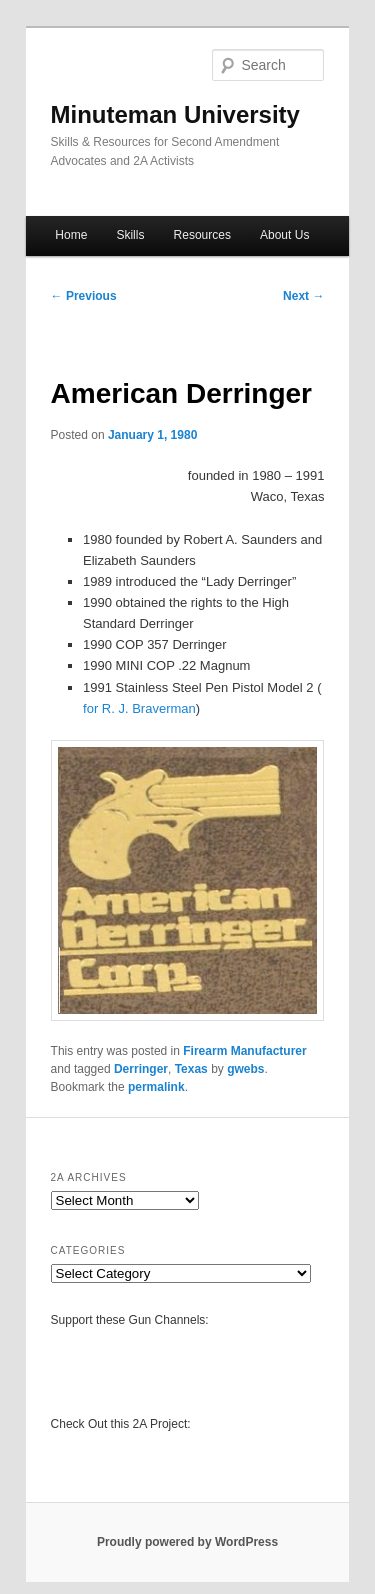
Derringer (141, 1069)
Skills (130, 235)
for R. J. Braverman (139, 708)
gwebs (245, 1069)
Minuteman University (175, 114)
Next (303, 296)
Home (71, 235)
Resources (202, 235)
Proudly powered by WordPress (187, 1542)
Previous (84, 296)
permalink (156, 1087)
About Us (284, 235)
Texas (191, 1069)
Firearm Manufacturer (244, 1051)
